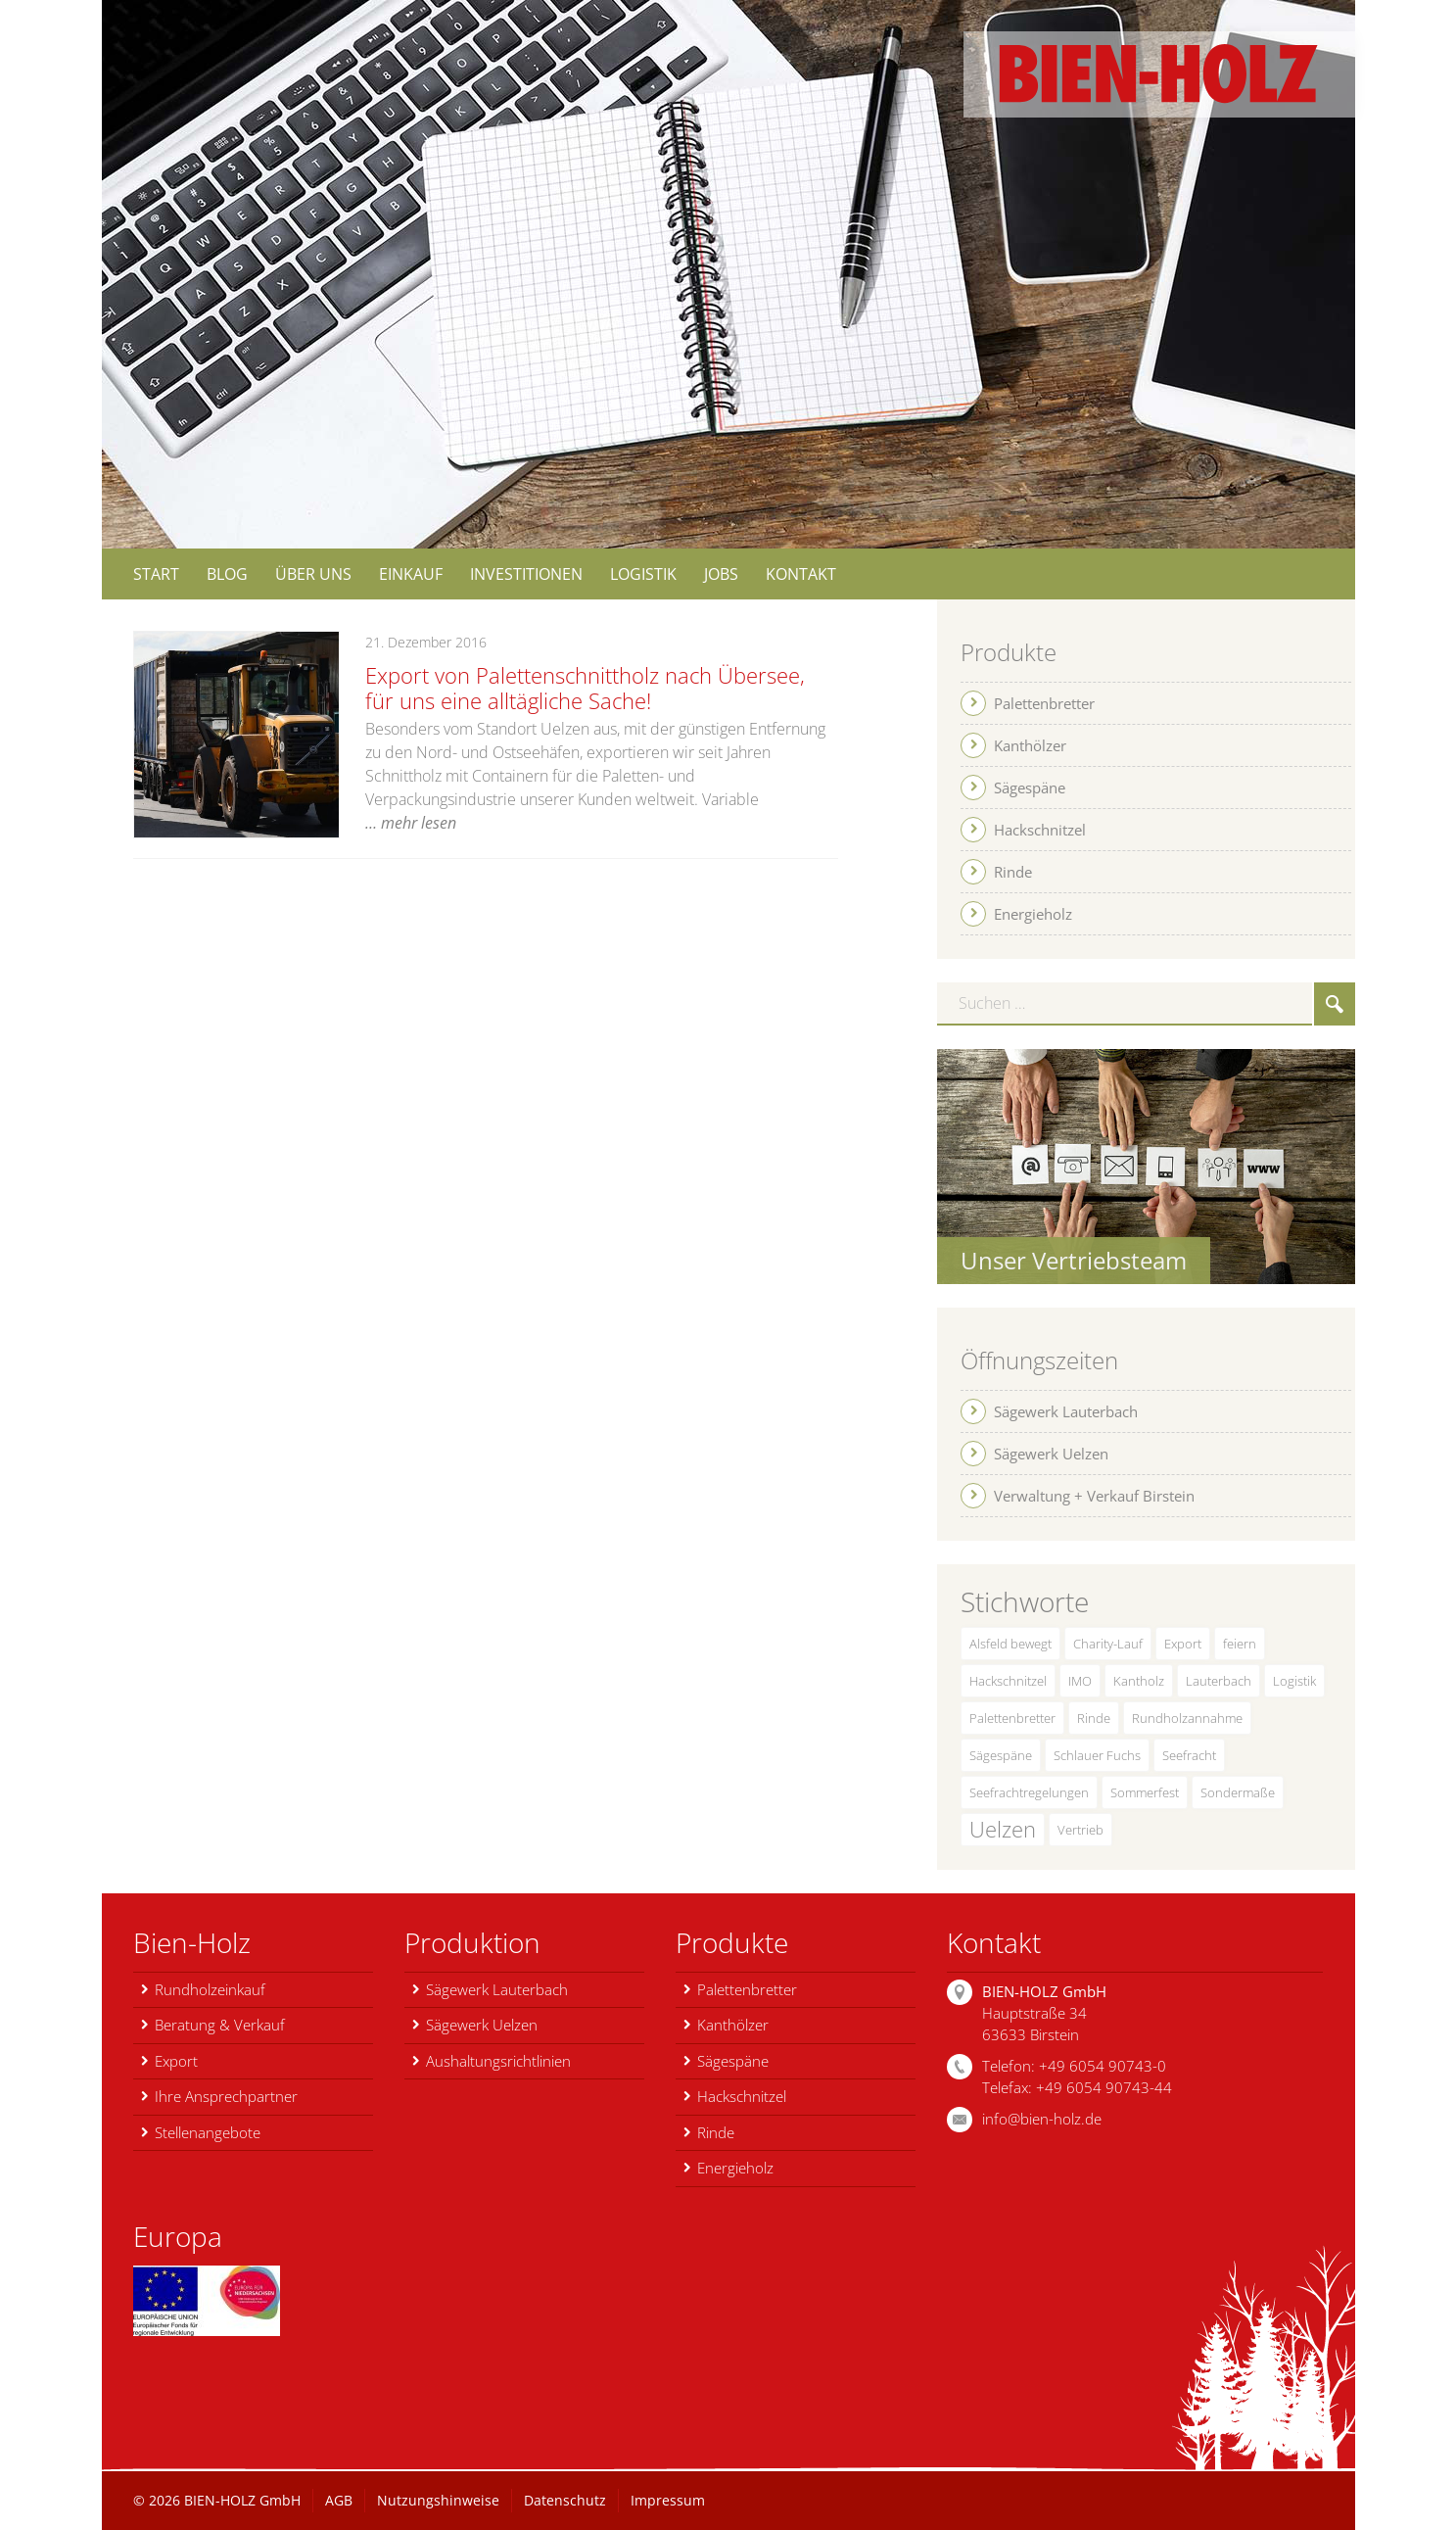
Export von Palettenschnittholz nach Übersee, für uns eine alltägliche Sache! (585, 687)
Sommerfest (1144, 1792)
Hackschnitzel (1008, 1681)
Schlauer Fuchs (1097, 1755)
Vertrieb (1080, 1829)
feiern (1239, 1643)
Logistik (1294, 1681)
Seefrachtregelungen (1029, 1792)
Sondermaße (1237, 1792)
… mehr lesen (410, 823)
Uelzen (1002, 1829)
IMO (1080, 1681)
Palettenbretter (1012, 1718)
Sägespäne (1000, 1755)
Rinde (1093, 1718)
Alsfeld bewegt (1010, 1643)
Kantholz (1138, 1681)
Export (1182, 1643)
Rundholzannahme (1187, 1718)
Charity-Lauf (1108, 1643)
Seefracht (1189, 1755)
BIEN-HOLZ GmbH (242, 2500)
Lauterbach (1218, 1681)
